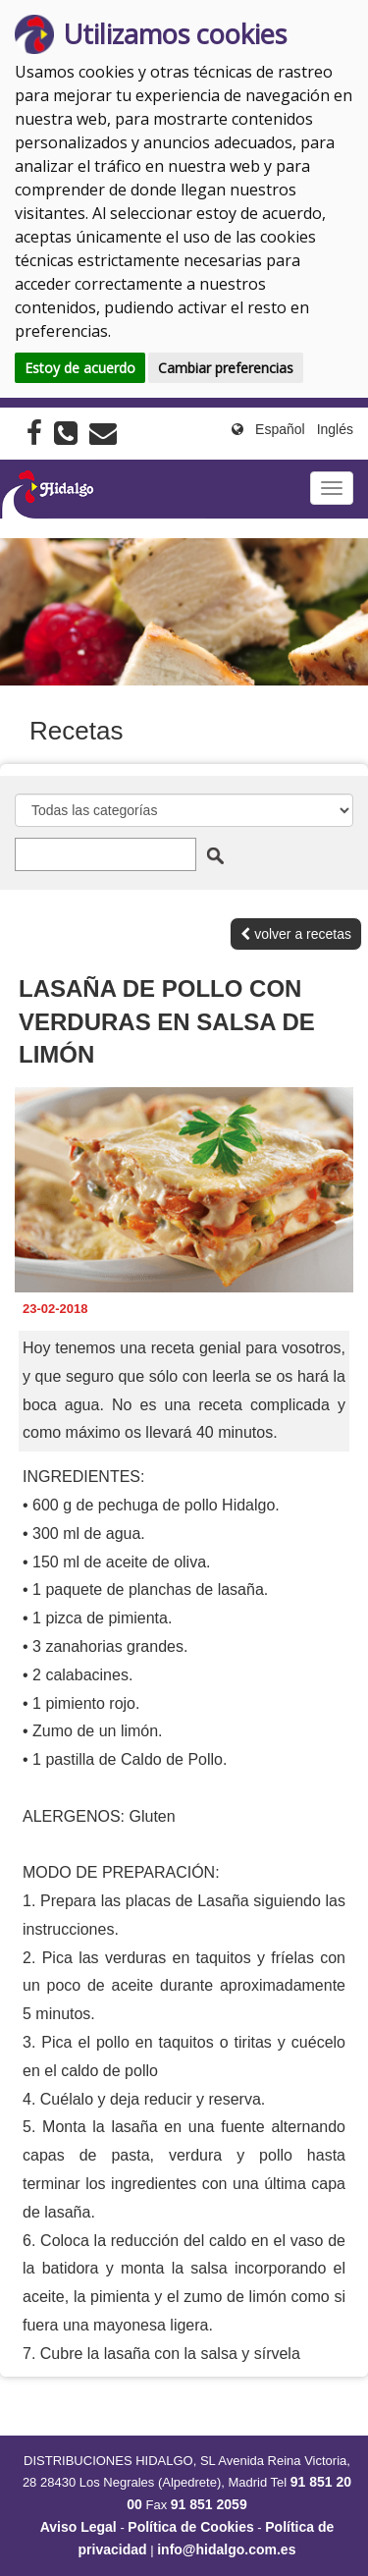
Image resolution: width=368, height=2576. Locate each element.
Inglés (335, 429)
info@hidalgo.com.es (226, 2549)
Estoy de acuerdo (80, 367)
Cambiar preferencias (225, 367)
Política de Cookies (190, 2527)
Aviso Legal (78, 2527)
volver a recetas (295, 934)
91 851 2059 (209, 2504)
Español (280, 429)
